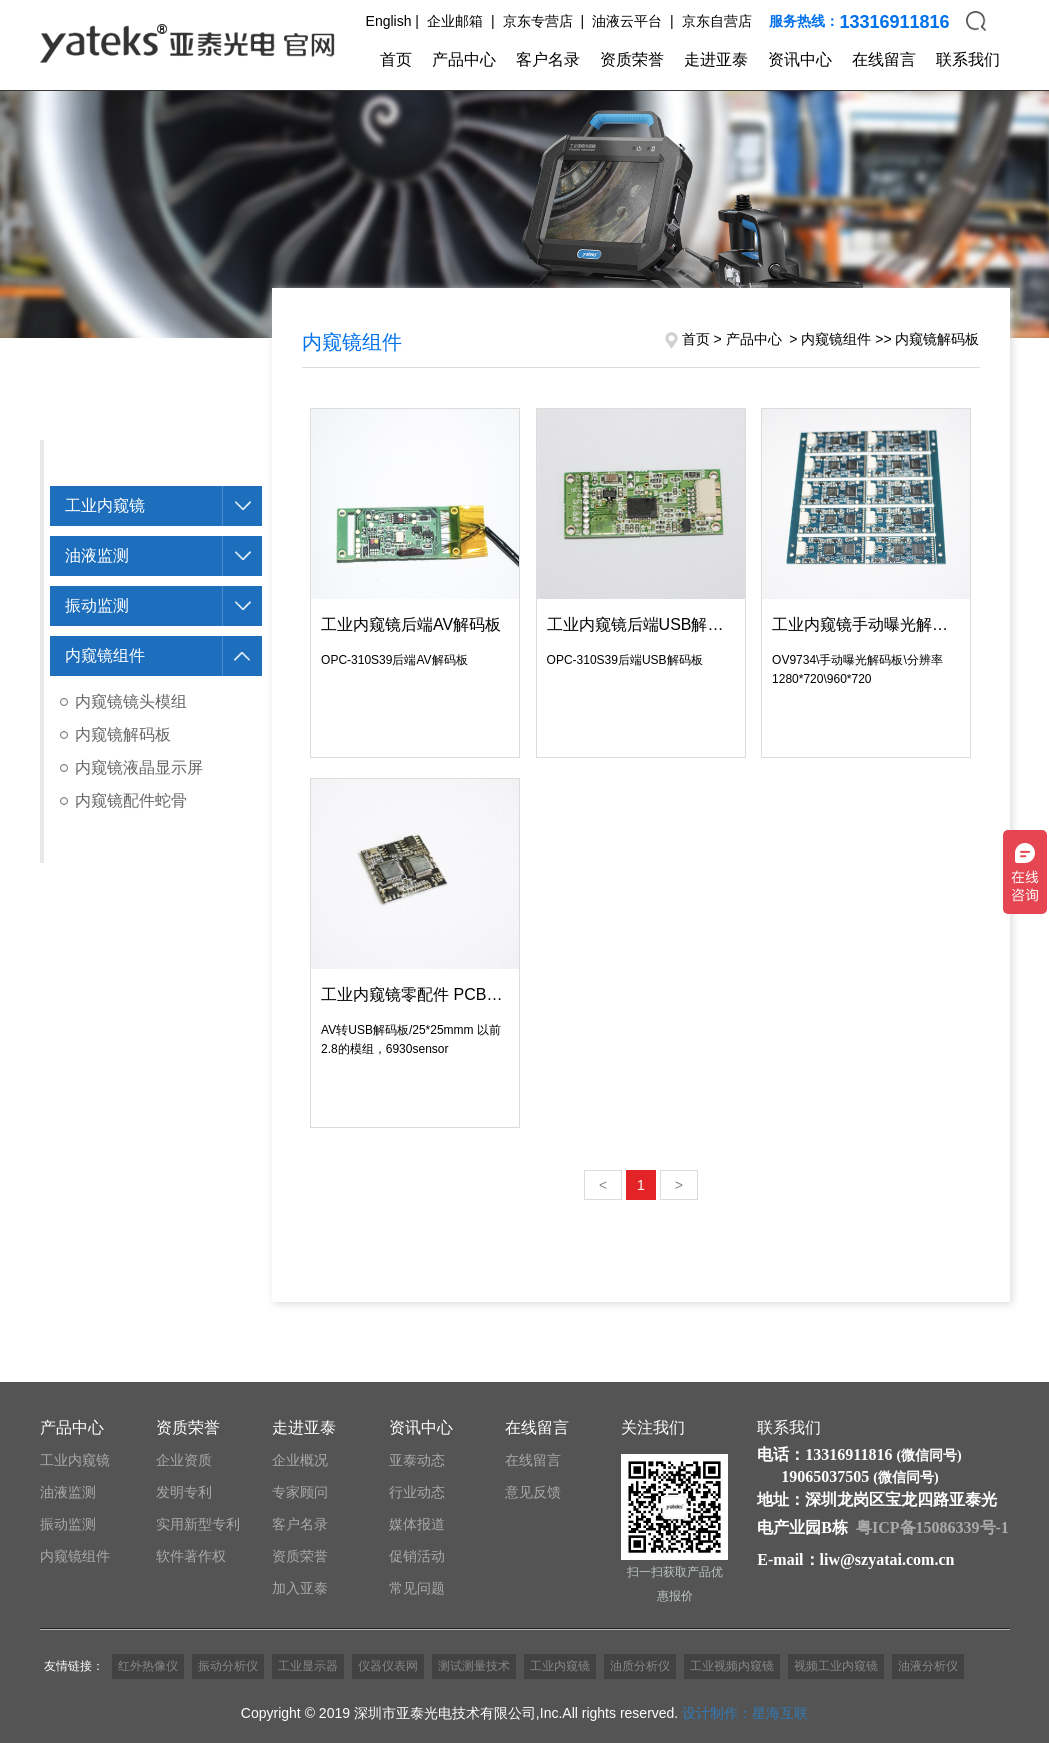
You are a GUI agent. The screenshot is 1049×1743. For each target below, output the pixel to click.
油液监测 (97, 555)
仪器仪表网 (388, 1666)
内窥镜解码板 (123, 734)
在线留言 (884, 59)
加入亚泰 (300, 1588)
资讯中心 (800, 59)
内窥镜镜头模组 (131, 701)
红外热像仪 (148, 1666)
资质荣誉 (632, 59)
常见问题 (417, 1588)
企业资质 (184, 1460)
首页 (396, 59)
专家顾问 (300, 1492)
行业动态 (417, 1492)
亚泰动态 (417, 1460)
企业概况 (300, 1460)
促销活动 (417, 1556)
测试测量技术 (474, 1666)
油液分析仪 (928, 1666)
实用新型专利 (198, 1524)
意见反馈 (533, 1492)
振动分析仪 (228, 1666)
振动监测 (97, 605)
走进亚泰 (716, 59)
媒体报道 (417, 1524)
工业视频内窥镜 (732, 1666)
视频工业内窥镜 (836, 1666)
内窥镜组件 (105, 655)
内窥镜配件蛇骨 (131, 800)
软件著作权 (191, 1556)
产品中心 (464, 59)
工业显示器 (308, 1666)
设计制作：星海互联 (745, 1713)
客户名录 (548, 59)
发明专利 (184, 1492)
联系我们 (968, 59)
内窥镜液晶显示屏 (139, 767)
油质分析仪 (640, 1666)
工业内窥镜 (105, 505)
